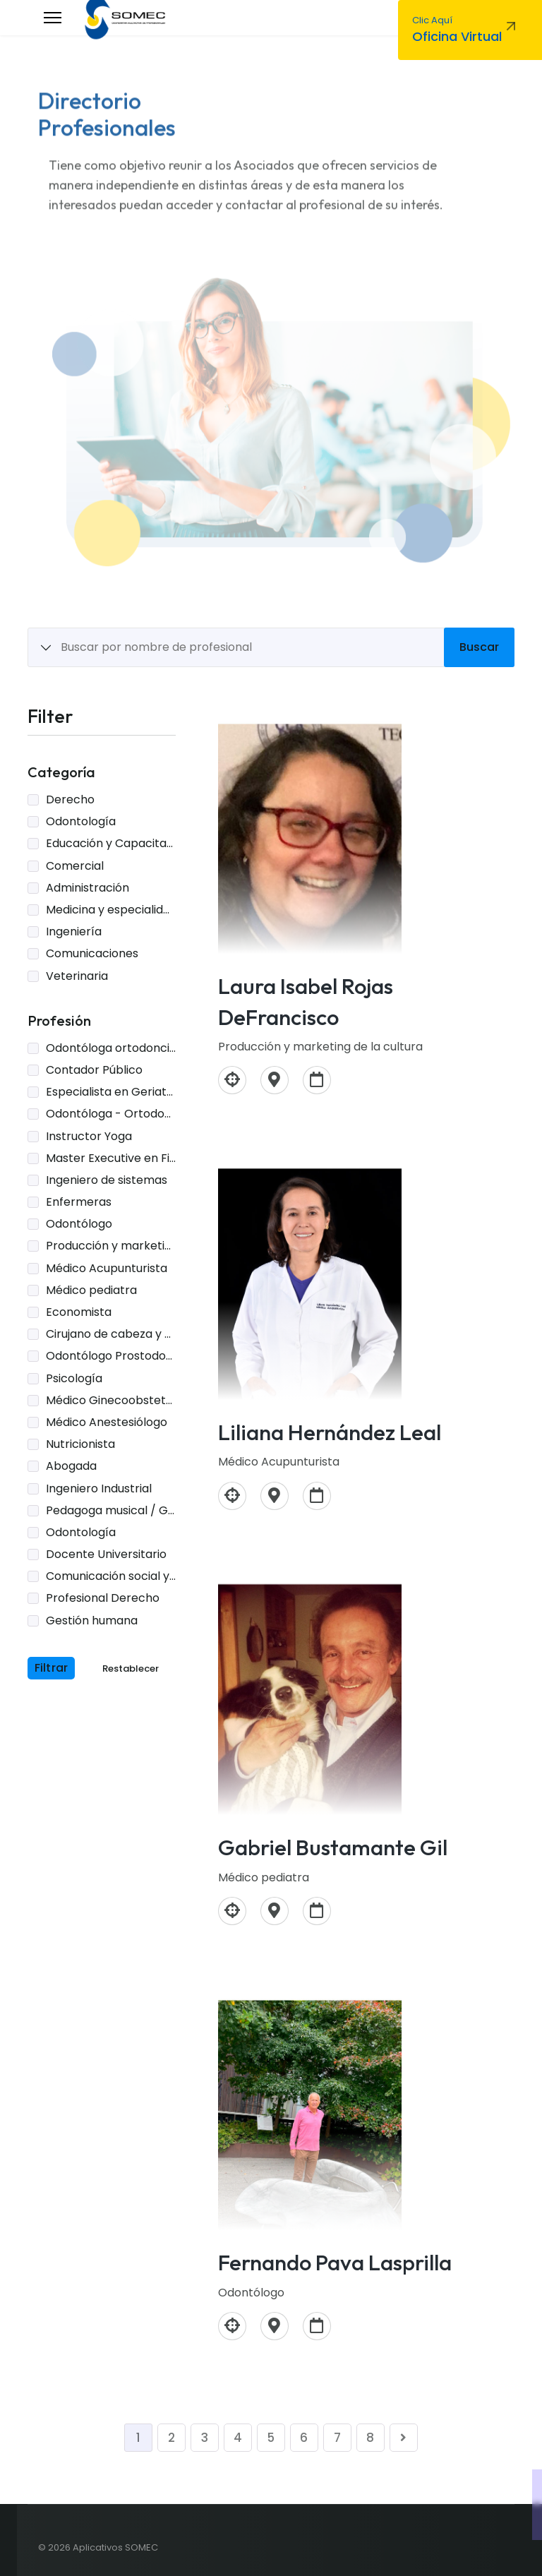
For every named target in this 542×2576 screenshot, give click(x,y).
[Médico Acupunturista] (232, 1496)
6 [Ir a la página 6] (304, 2437)
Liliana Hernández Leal (329, 1432)
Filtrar (51, 1668)
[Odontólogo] (232, 2326)
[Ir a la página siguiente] (404, 2438)
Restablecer (130, 1668)
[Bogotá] (274, 1911)
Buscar (479, 647)
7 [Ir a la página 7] (337, 2437)
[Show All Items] (46, 648)
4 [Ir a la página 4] (238, 2437)
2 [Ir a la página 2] (171, 2437)
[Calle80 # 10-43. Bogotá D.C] (274, 1496)
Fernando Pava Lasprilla (335, 2262)
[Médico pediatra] (232, 1911)
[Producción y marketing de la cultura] (232, 1080)
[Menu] (52, 17)
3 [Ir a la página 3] (204, 2437)
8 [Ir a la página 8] (370, 2437)
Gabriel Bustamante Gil (332, 1847)
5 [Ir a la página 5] (271, 2437)
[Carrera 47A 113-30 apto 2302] (274, 2326)
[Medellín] (274, 1080)
